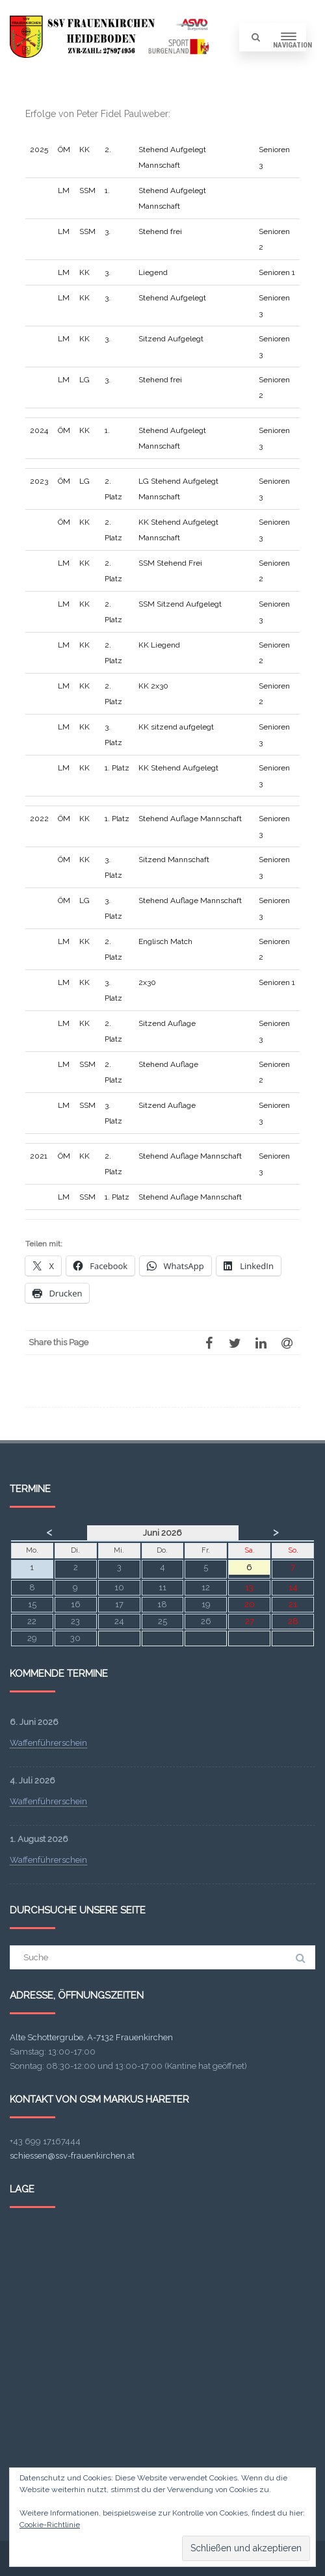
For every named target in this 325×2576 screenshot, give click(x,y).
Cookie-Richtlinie (50, 2524)
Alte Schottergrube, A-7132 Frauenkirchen (91, 2037)
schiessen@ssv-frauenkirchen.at (72, 2156)
